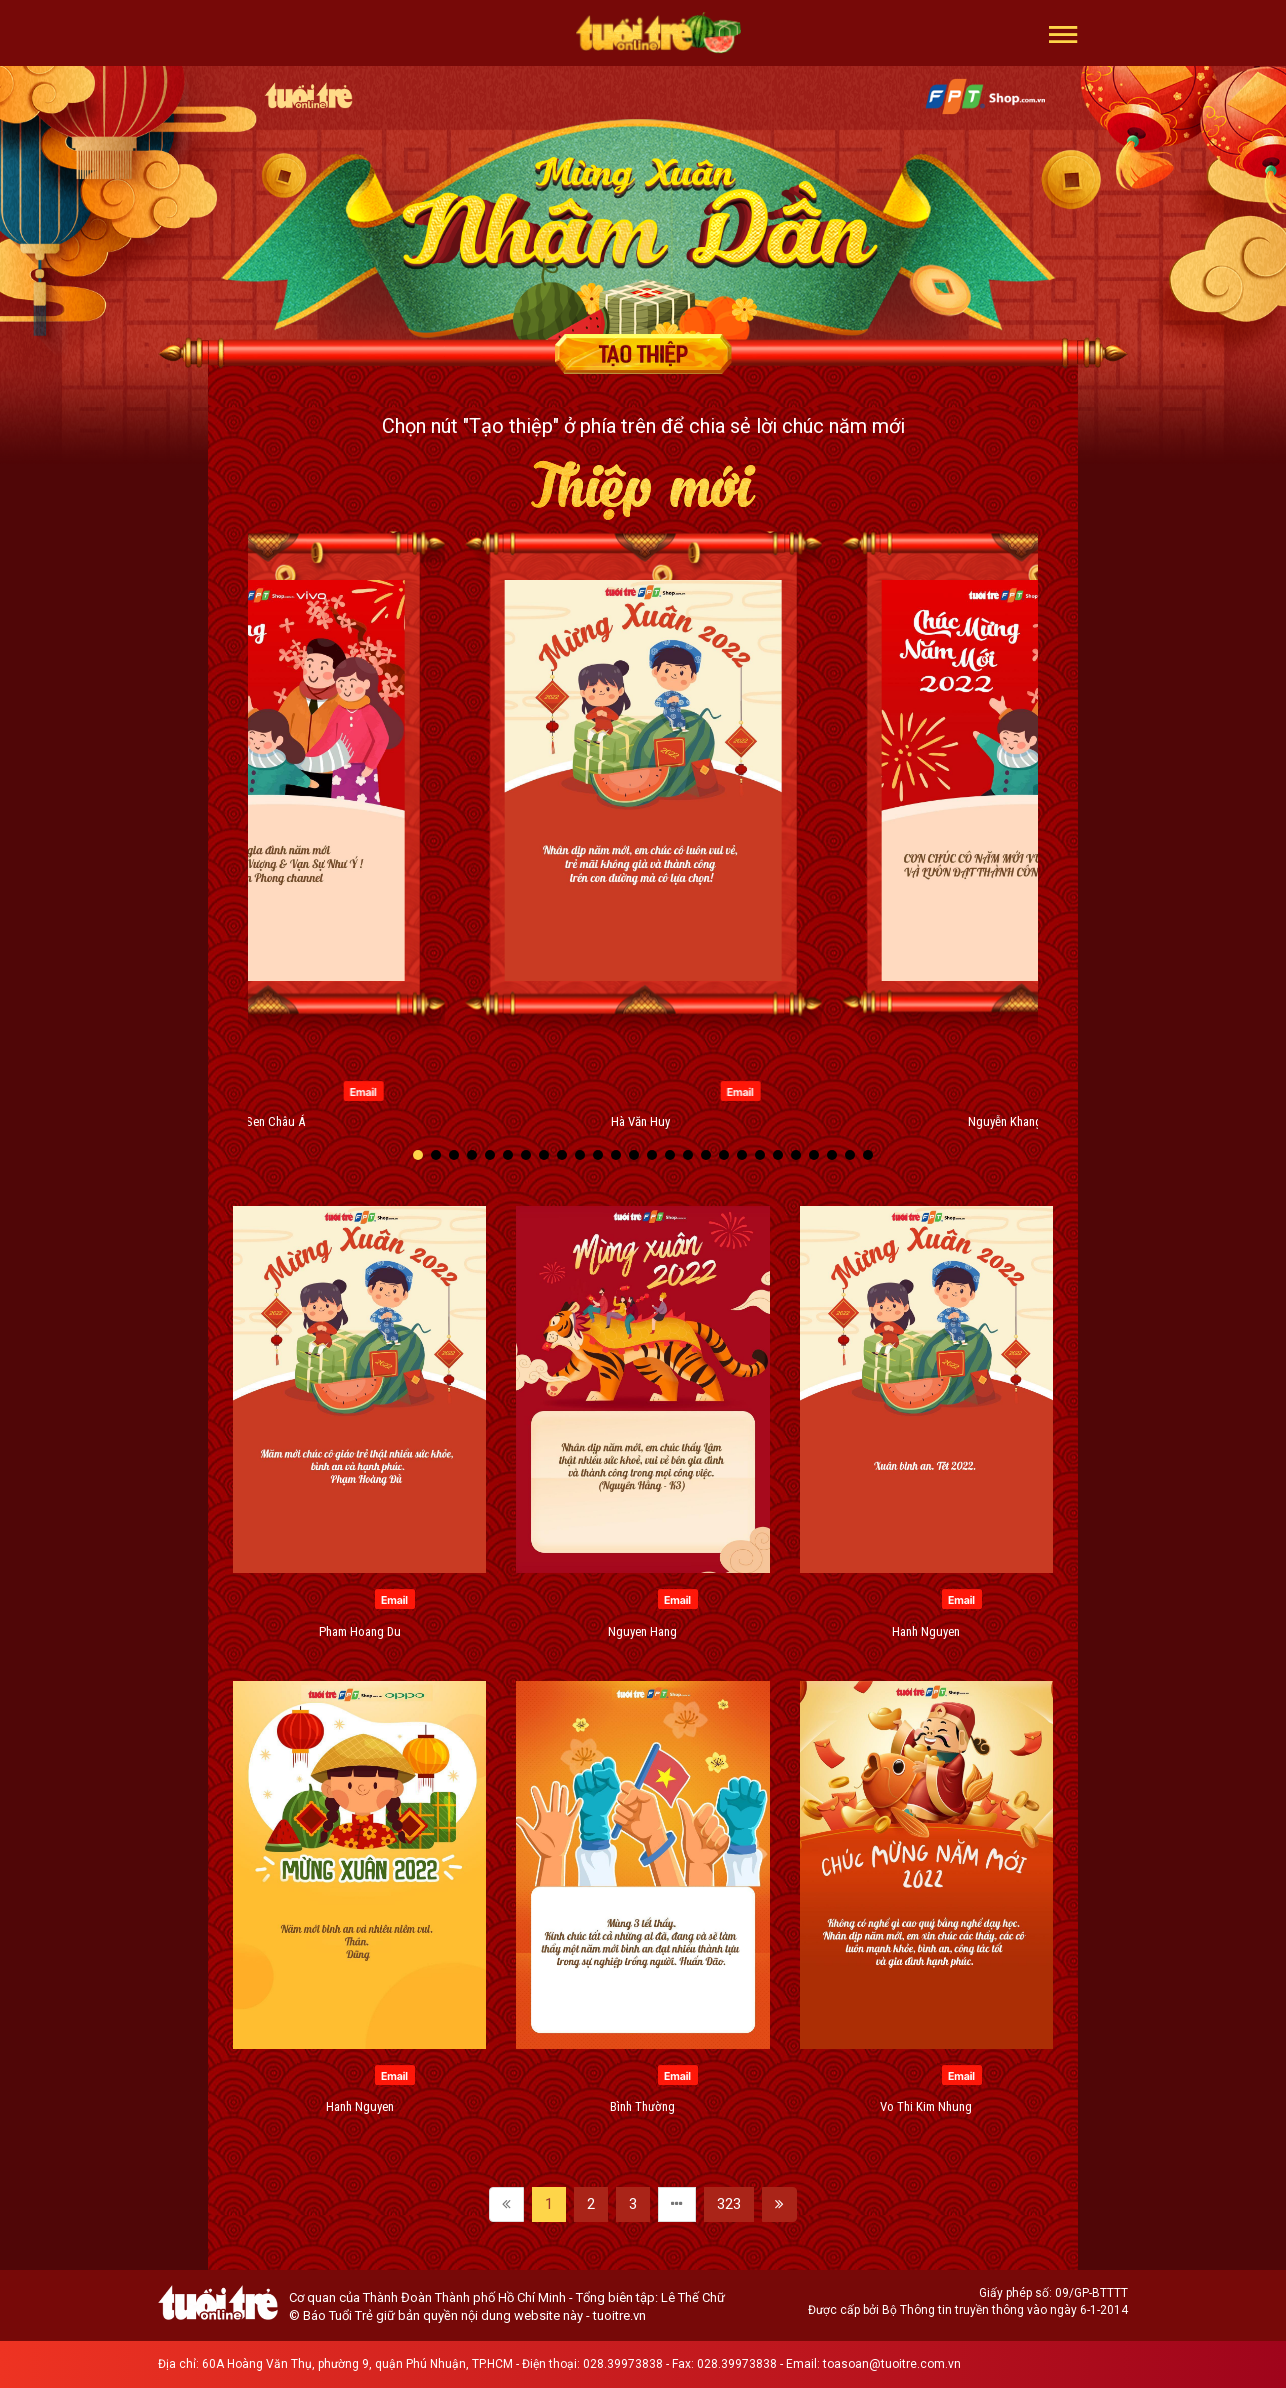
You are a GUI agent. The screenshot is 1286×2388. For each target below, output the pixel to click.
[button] (1063, 33)
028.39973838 (623, 2364)
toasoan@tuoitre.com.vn (892, 2364)
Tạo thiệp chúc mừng (643, 354)
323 (729, 2204)
